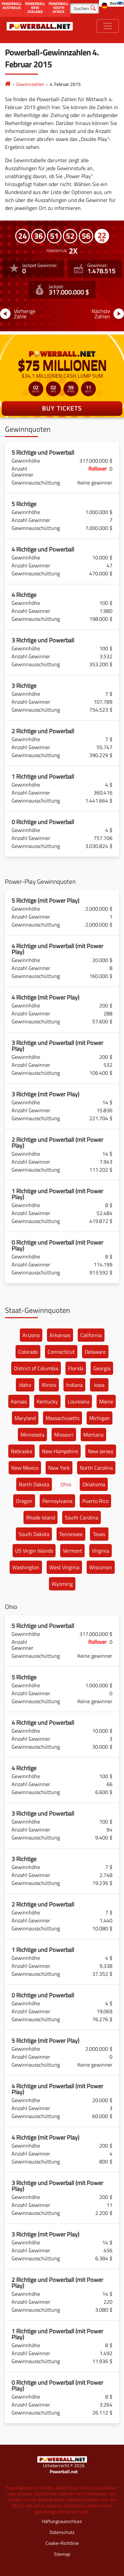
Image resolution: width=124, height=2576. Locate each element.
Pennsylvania (57, 1501)
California (91, 1335)
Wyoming (62, 1584)
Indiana (74, 1385)
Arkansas (60, 1335)
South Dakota (34, 1534)
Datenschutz (62, 2532)
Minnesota (32, 1435)
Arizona (31, 1335)
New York (59, 1468)
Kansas (19, 1401)
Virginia (100, 1551)
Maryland (25, 1418)
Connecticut (61, 1352)
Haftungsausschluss (62, 2521)
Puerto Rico (95, 1501)
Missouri (63, 1435)
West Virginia (64, 1567)
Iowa (99, 1385)
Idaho (25, 1385)
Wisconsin (100, 1567)
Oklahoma (93, 1484)
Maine (106, 1401)
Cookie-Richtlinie (62, 2543)
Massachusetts (62, 1418)
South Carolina (81, 1517)
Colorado (28, 1352)
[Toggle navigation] (108, 26)
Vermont (72, 1551)
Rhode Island (40, 1517)
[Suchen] (84, 8)
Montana (93, 1435)
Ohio (66, 1484)
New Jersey (100, 1451)
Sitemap (62, 2553)
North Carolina (96, 1468)
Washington (25, 1567)
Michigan (99, 1418)
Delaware (95, 1352)
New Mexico (24, 1468)
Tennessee (71, 1534)
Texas (99, 1534)
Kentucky (47, 1401)
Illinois (49, 1385)
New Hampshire (60, 1451)
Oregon (24, 1501)
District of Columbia (36, 1368)
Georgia (101, 1368)
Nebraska (21, 1451)
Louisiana (78, 1401)
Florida (75, 1368)
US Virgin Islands (34, 1551)
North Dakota (34, 1484)
